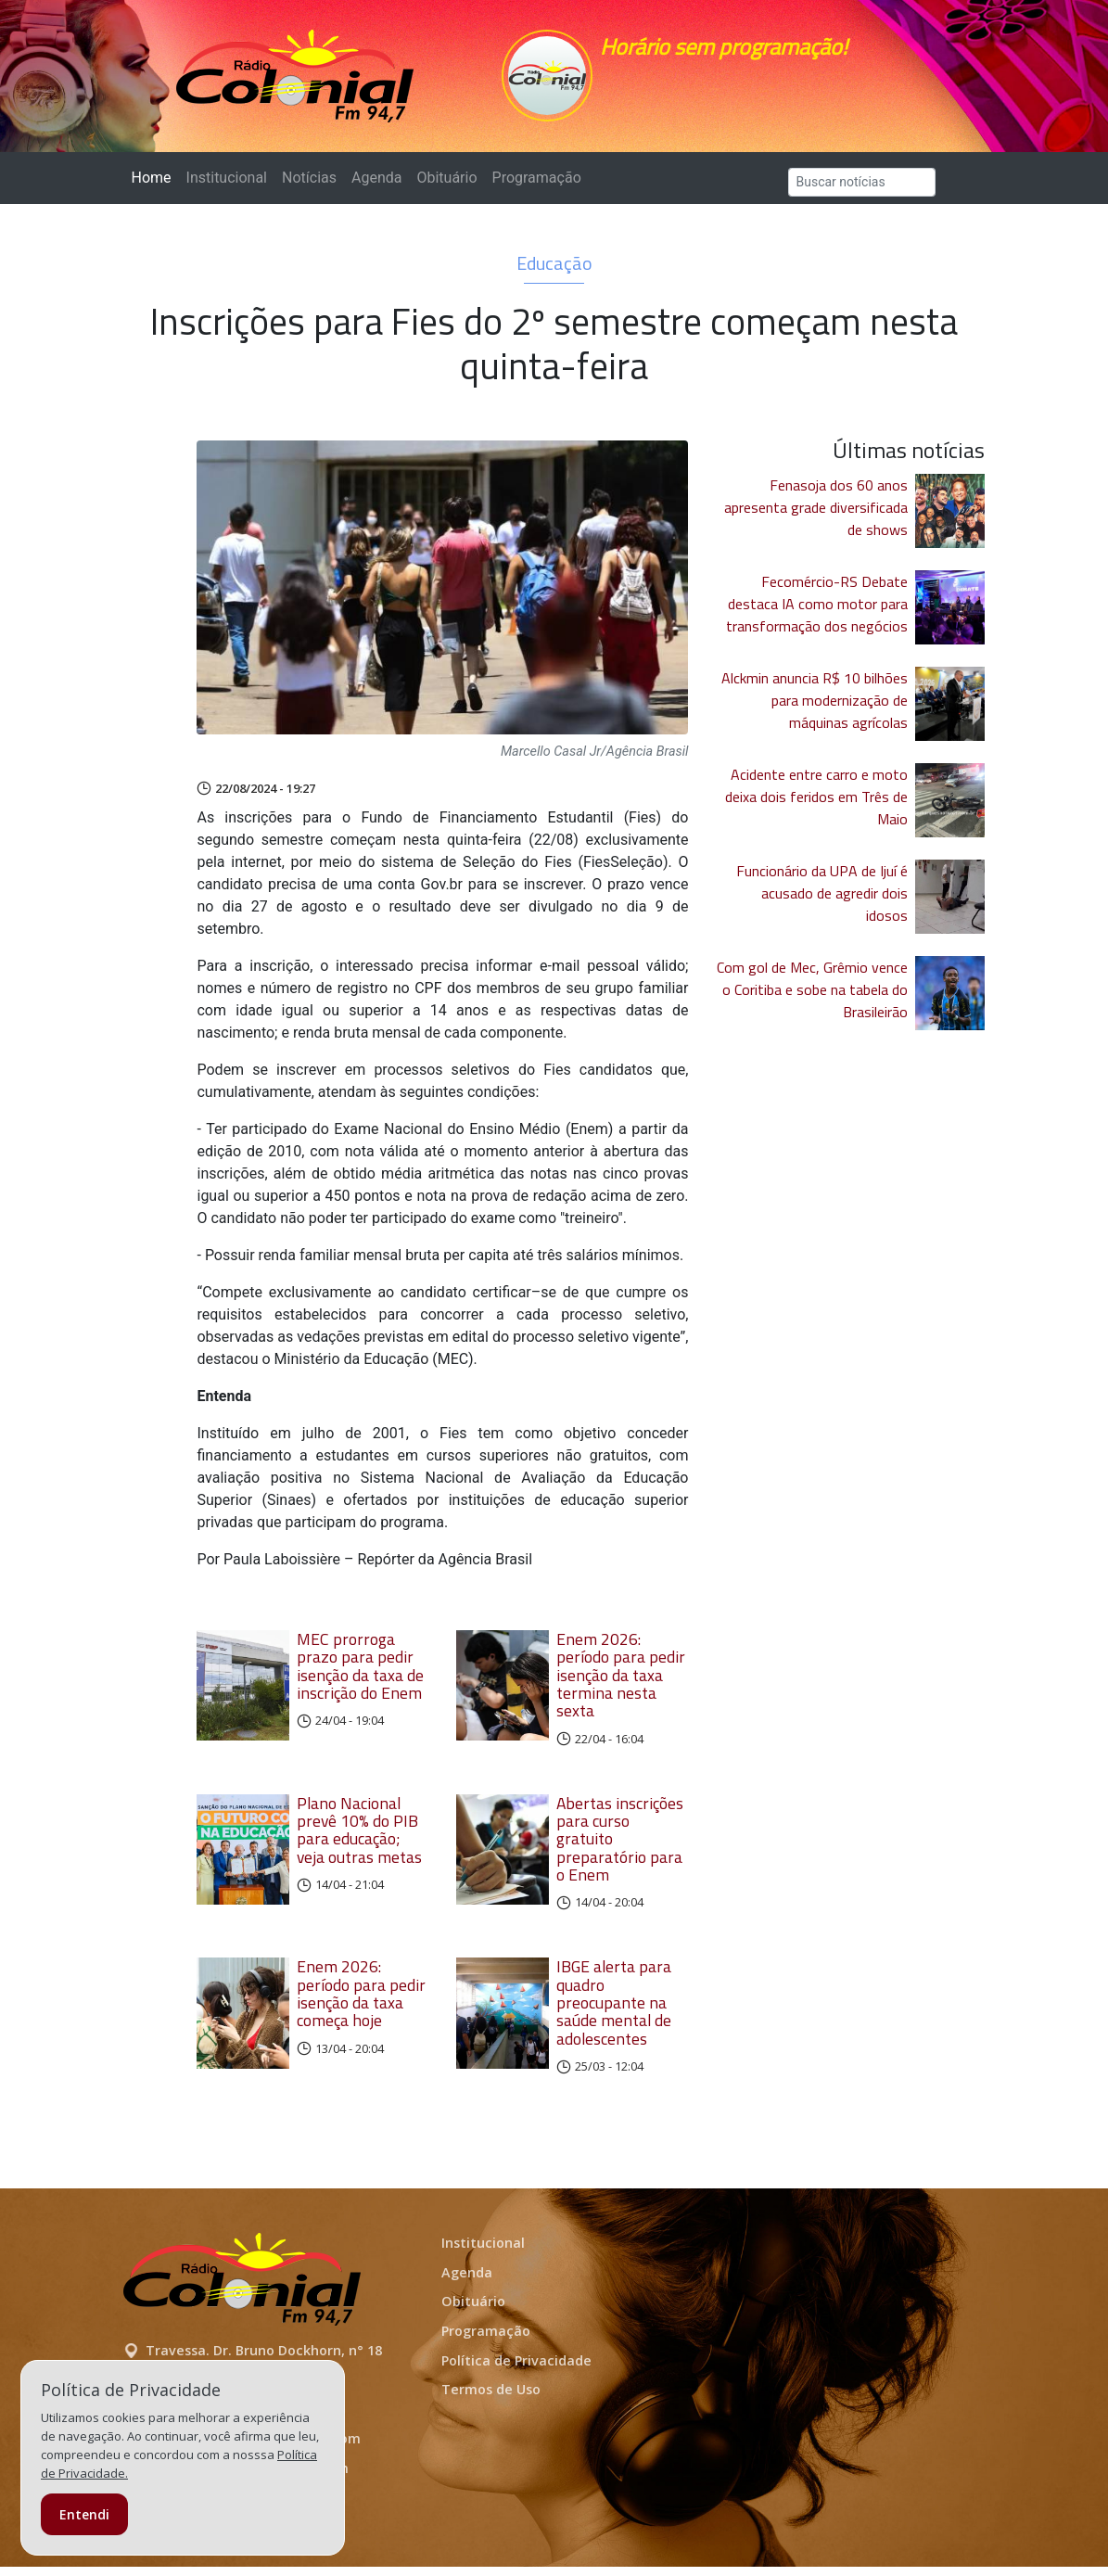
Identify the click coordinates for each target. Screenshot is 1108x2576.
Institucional (226, 187)
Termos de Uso (491, 2398)
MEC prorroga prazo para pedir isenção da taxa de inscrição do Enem (360, 1675)
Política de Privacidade (516, 2369)
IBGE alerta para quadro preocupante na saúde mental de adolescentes (613, 2011)
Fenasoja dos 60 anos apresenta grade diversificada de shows (816, 516)
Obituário (446, 187)
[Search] (862, 191)
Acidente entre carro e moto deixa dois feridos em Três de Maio (816, 805)
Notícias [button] (309, 187)
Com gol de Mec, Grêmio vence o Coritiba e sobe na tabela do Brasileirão (812, 998)
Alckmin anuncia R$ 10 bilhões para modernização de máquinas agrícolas (814, 709)
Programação (536, 187)
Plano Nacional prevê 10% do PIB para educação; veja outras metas (359, 1839)
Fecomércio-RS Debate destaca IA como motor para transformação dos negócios (817, 613)
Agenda (376, 187)
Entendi (84, 2514)
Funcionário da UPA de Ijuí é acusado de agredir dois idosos (822, 902)
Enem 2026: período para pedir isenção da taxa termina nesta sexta (620, 1684)
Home (155, 186)
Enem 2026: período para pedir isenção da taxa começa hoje (361, 2002)
